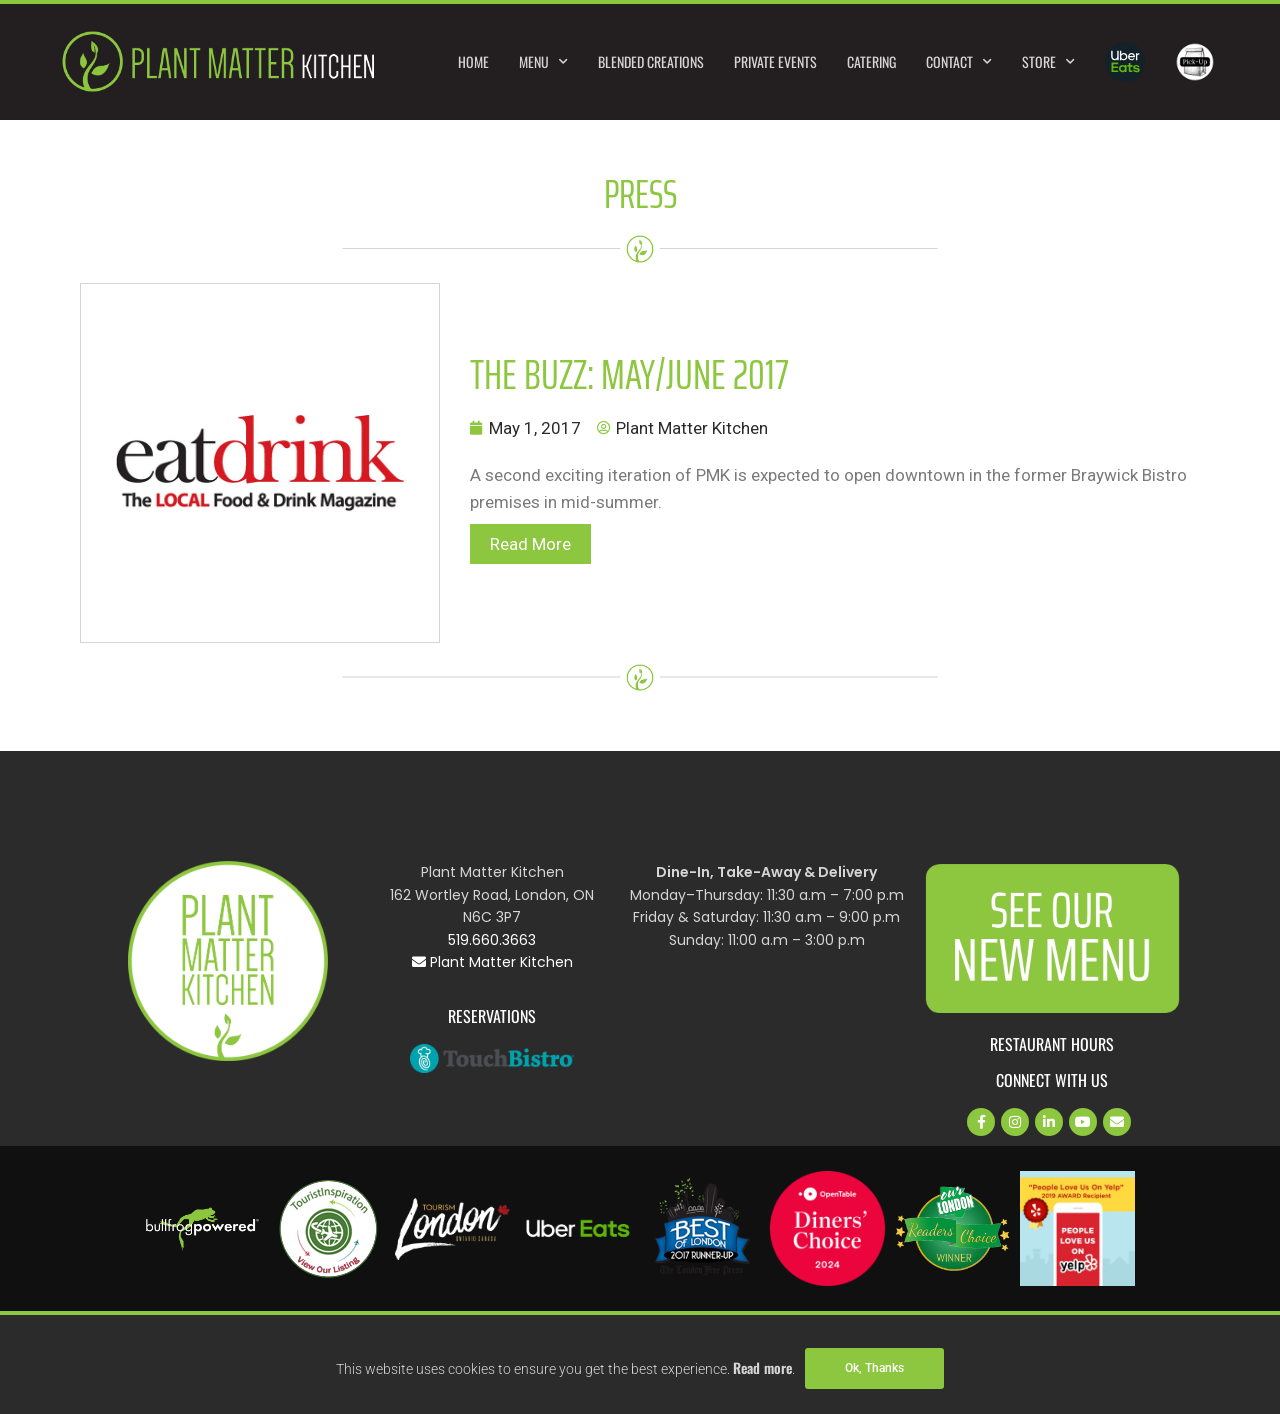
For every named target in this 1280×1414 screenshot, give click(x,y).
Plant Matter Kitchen (492, 962)
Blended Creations (651, 61)
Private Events (775, 61)
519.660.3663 (492, 940)
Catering (871, 61)
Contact (959, 62)
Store (1048, 62)
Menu (543, 62)
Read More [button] (530, 544)
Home (473, 61)
